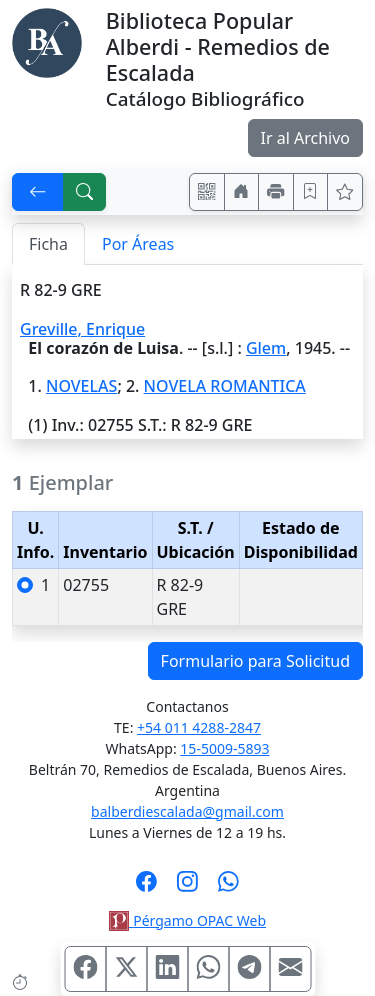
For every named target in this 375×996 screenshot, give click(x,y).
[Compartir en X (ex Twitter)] (126, 969)
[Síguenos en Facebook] (146, 888)
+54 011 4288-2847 (199, 727)
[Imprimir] (276, 192)
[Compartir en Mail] (290, 969)
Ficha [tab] (48, 244)
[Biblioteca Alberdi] (47, 41)
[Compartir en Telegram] (249, 969)
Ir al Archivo (305, 138)
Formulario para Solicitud (255, 661)
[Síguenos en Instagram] (187, 888)
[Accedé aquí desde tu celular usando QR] (207, 192)
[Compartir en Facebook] (85, 969)
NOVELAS (81, 386)
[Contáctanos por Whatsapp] (228, 888)
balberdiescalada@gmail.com (187, 811)
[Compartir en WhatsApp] (208, 969)
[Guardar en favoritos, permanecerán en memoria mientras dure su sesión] (311, 192)
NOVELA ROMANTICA (225, 386)
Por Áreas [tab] (138, 244)
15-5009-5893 (224, 748)
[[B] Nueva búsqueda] (85, 192)
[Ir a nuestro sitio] (242, 192)
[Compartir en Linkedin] (167, 969)
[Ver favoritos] (345, 192)
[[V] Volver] (38, 192)
